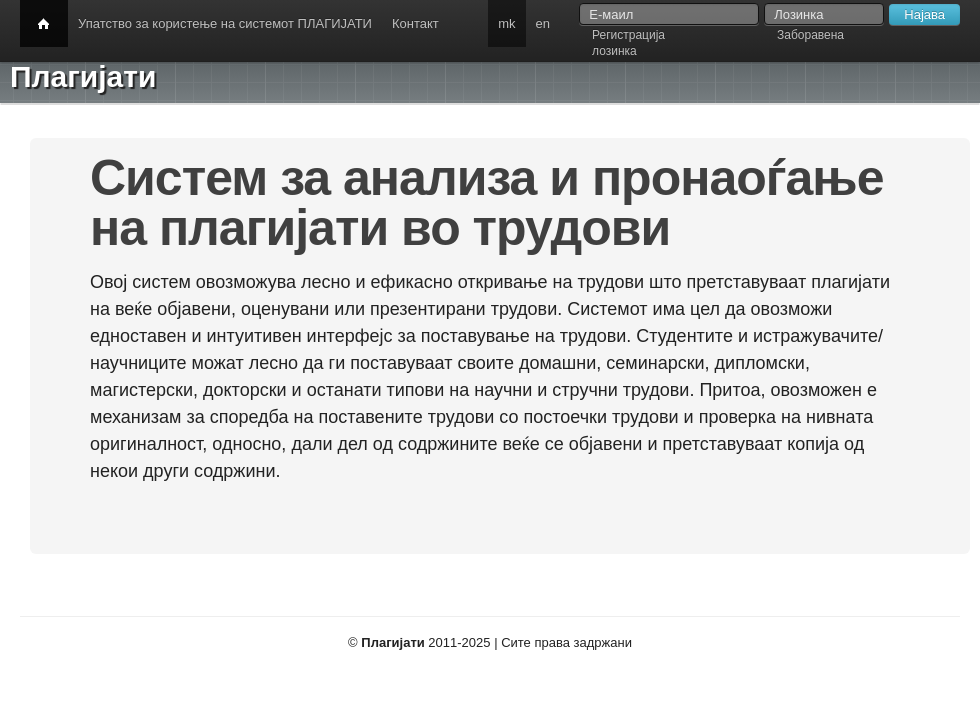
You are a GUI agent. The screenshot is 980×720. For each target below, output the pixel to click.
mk (506, 23)
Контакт (415, 23)
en (543, 23)
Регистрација (628, 35)
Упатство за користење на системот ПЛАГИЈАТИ (225, 23)
